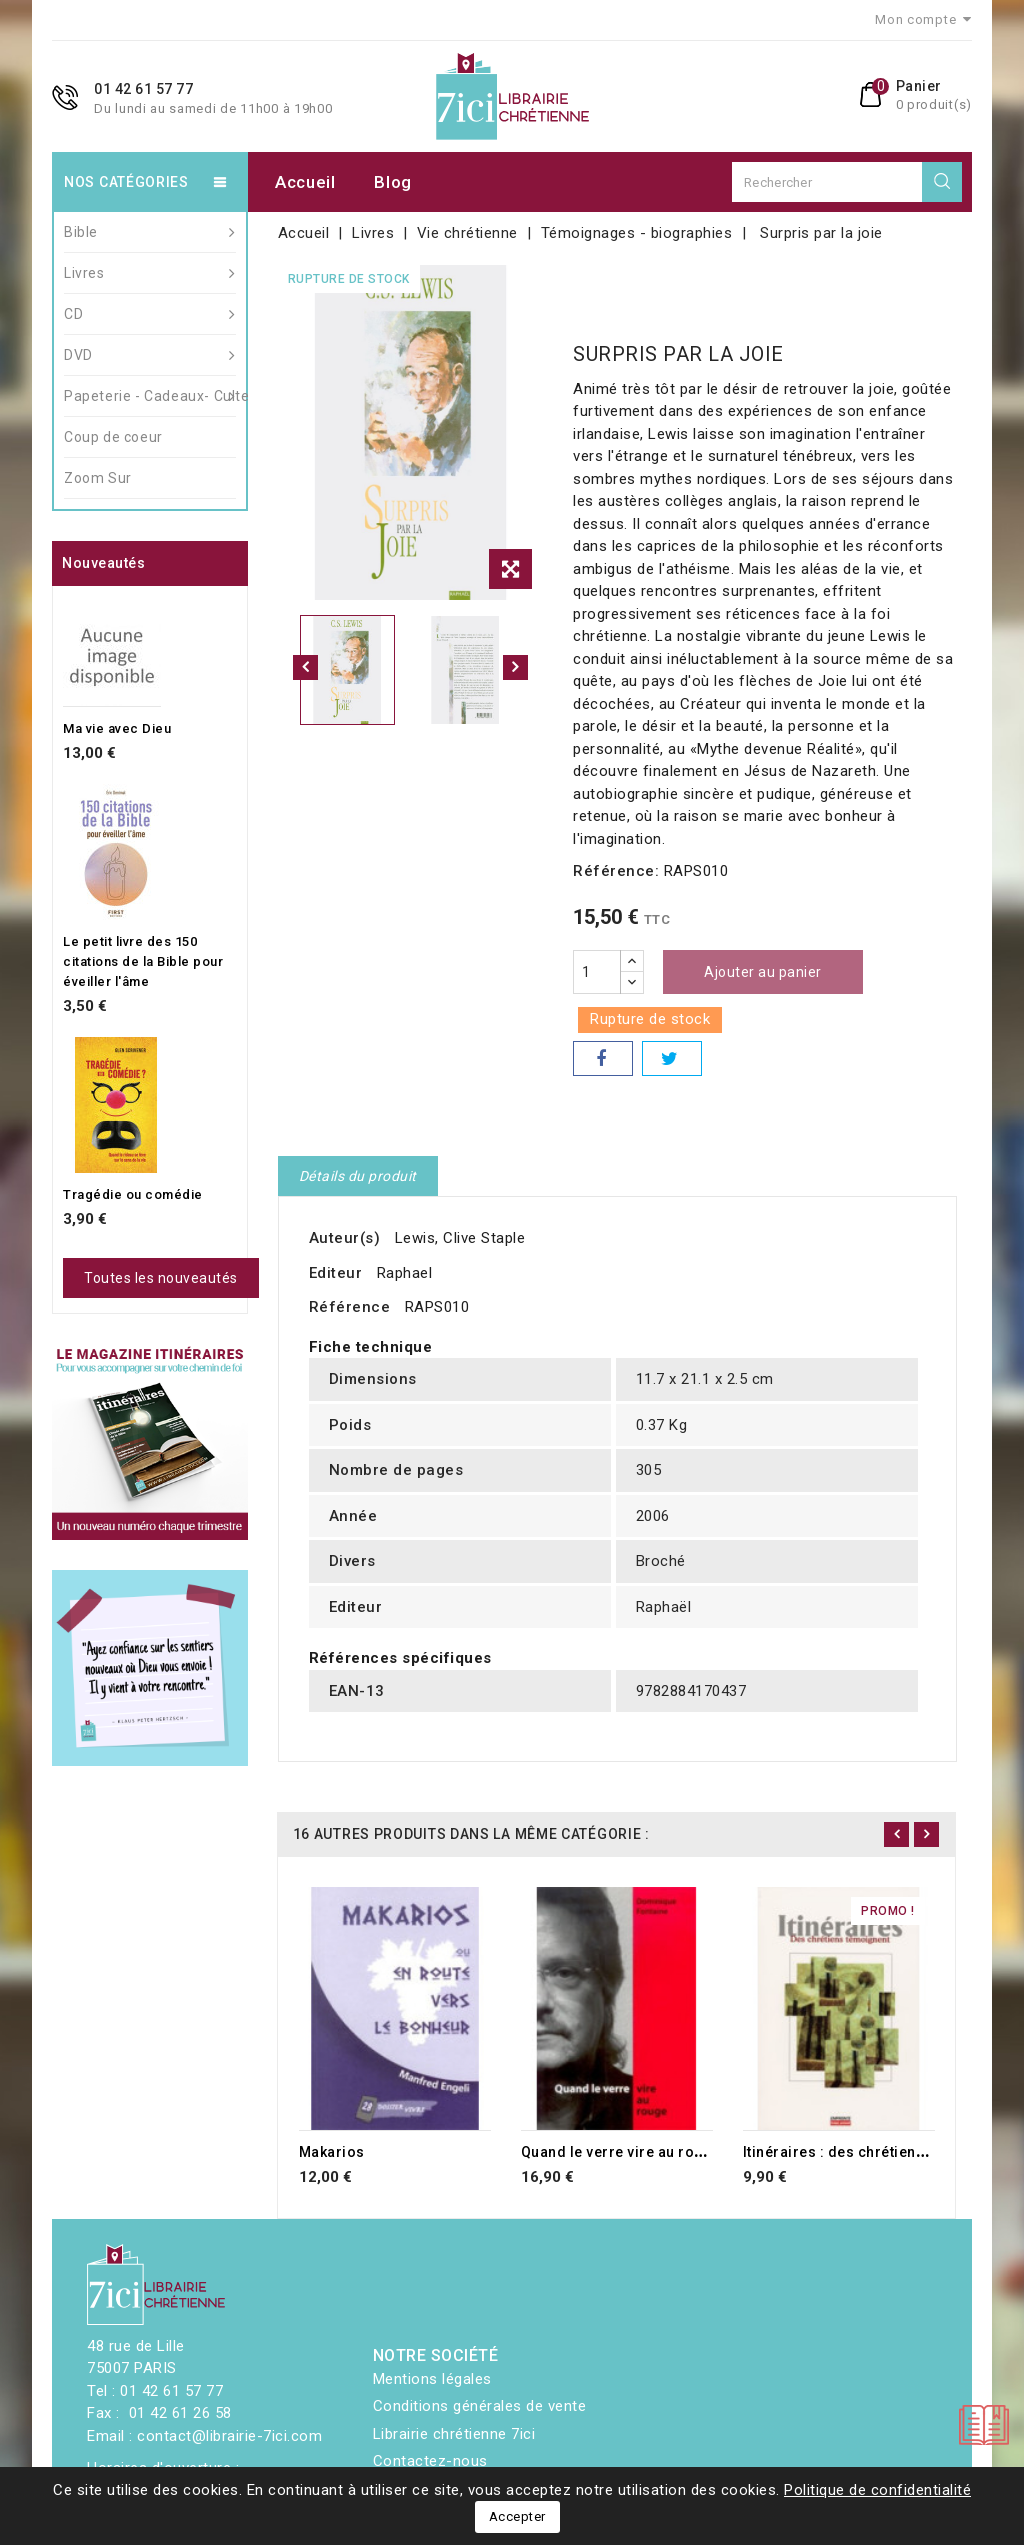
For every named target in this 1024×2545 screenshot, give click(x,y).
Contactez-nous (430, 2461)
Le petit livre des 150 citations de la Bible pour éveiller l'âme (143, 961)
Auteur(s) (345, 1238)
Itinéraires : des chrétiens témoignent (875, 2152)
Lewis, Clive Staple (460, 1238)
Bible (150, 232)
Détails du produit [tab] (358, 1176)
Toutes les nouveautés (161, 1278)
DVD (150, 355)
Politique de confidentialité (877, 2490)
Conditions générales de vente (480, 2406)
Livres (150, 273)
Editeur (336, 1273)
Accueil (305, 182)
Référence (350, 1307)
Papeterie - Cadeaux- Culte (150, 396)
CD (150, 314)
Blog (393, 182)
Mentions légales (432, 2379)
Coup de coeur (113, 437)
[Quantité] (597, 972)
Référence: (616, 871)
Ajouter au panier (763, 972)
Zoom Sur (98, 478)
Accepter (517, 2516)
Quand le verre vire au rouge (621, 2152)
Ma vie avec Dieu (117, 728)
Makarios (332, 2152)
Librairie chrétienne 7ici (454, 2434)
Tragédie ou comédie (133, 1194)
